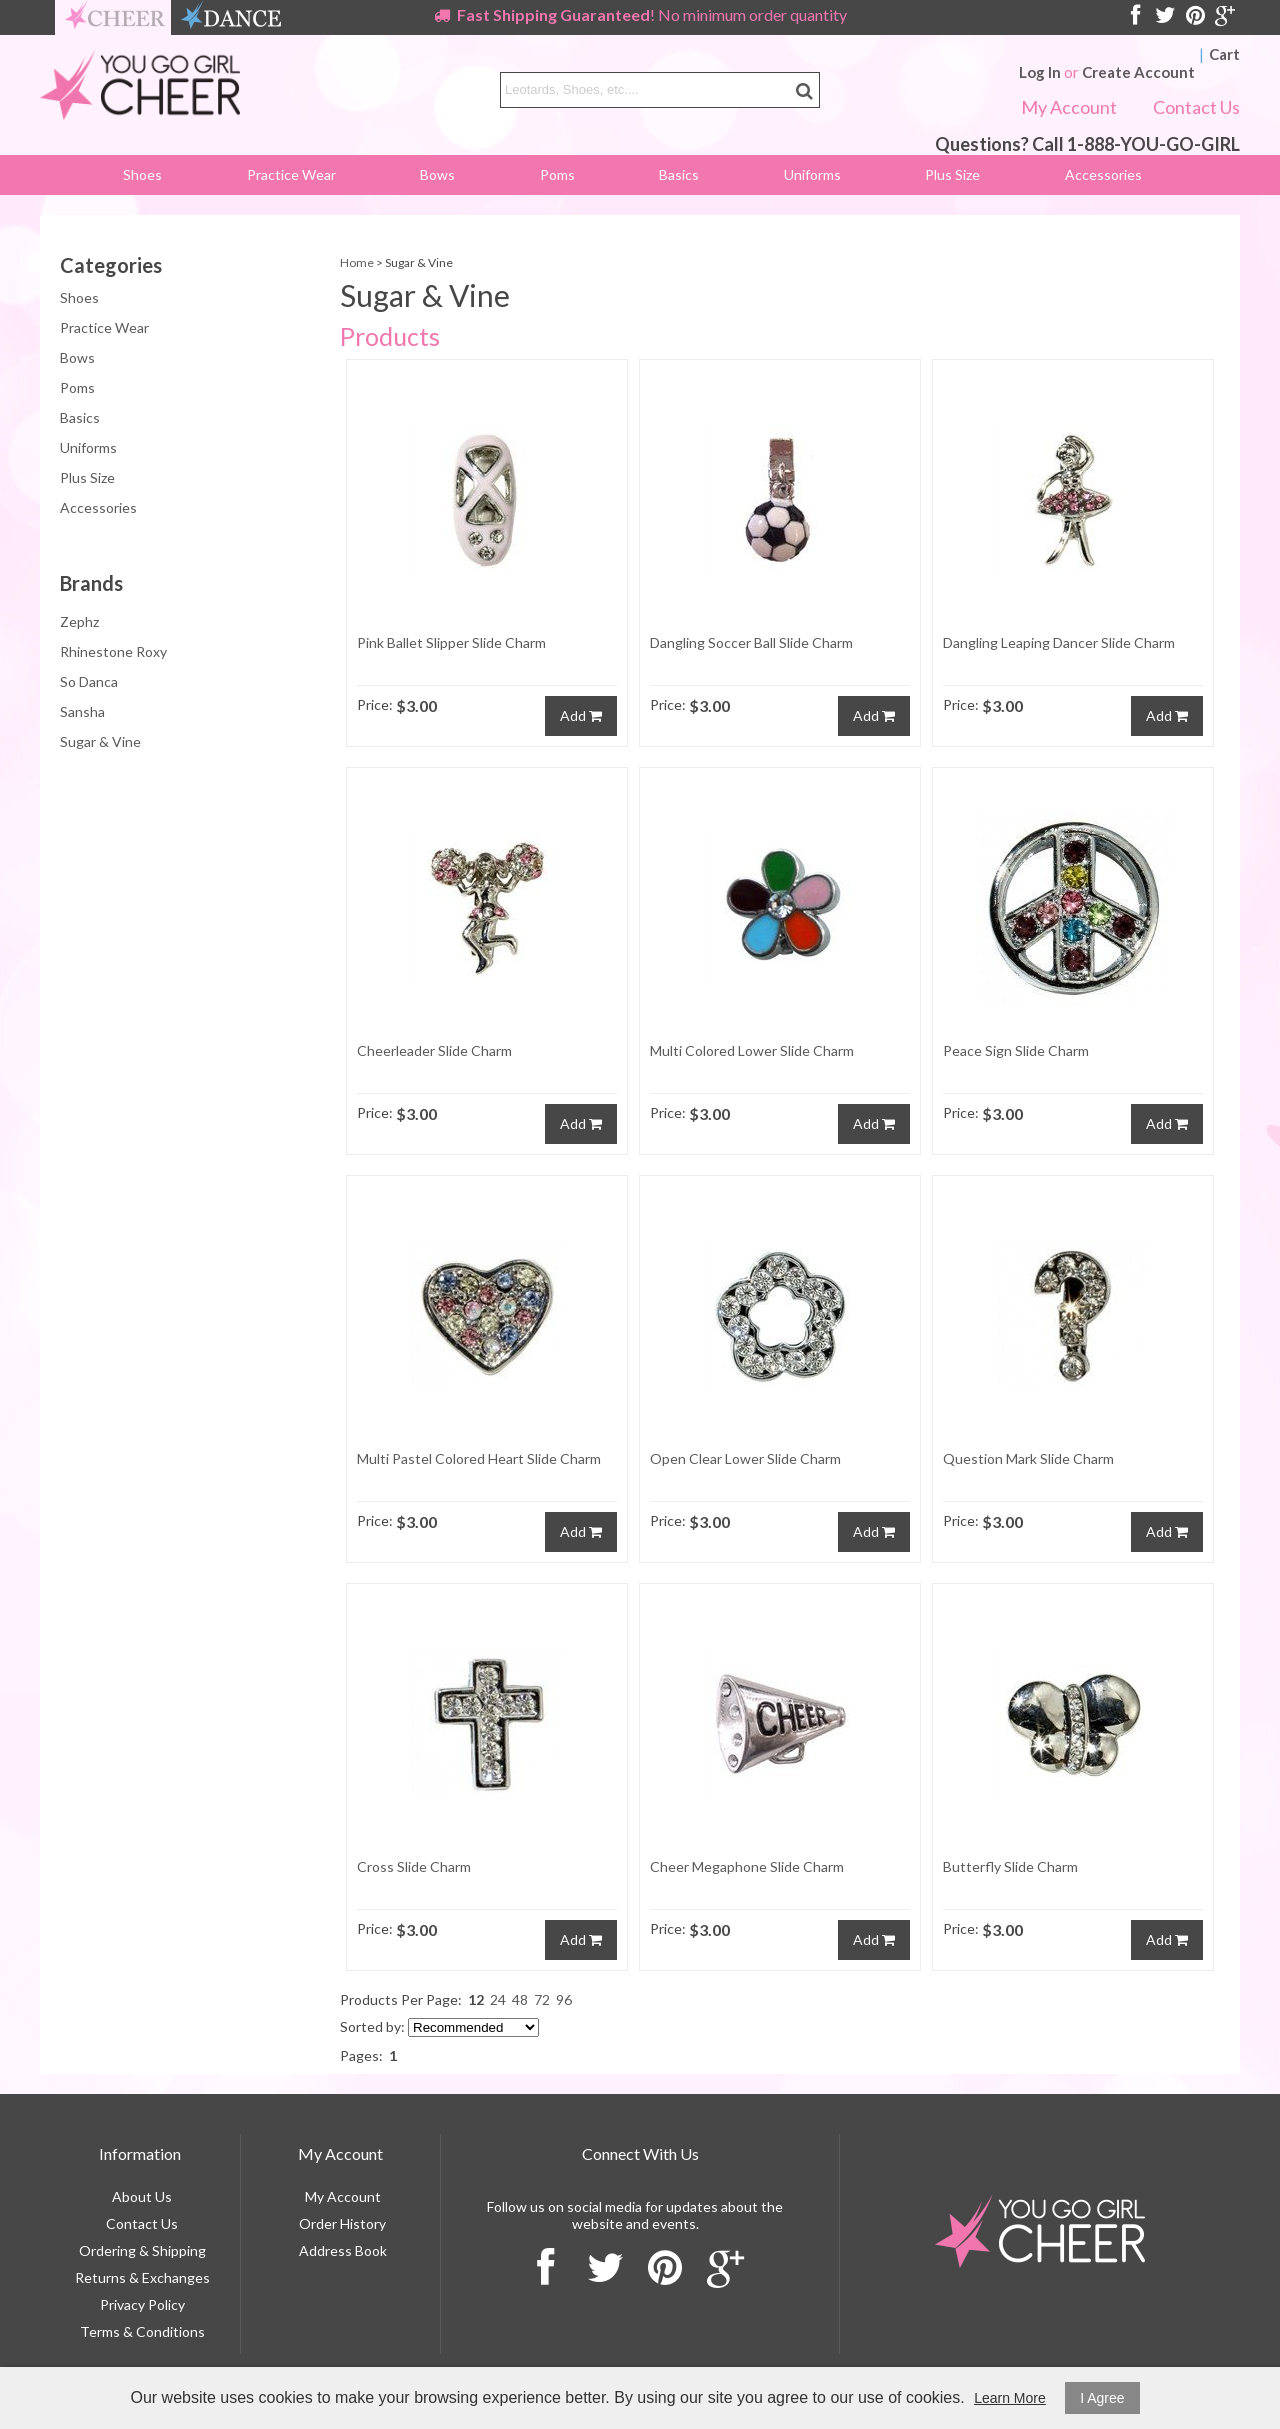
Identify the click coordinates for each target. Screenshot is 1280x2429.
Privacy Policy (142, 2304)
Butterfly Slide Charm (1010, 1866)
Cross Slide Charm (414, 1866)
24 (498, 1999)
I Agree (1102, 2398)
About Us (142, 2196)
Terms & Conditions (142, 2331)
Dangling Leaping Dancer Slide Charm (1059, 642)
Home (357, 262)
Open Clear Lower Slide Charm (745, 1458)
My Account (1069, 107)
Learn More (1010, 2398)
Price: (375, 704)
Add (581, 715)
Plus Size (952, 174)
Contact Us (1196, 107)
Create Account (1138, 72)
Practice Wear (291, 174)
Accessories (1103, 174)
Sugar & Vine (100, 749)
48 (520, 1999)
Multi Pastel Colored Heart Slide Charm (479, 1458)
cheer (115, 17)
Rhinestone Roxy (113, 659)
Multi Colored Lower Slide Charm (752, 1050)
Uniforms (812, 174)
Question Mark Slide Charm (1028, 1458)
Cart (1224, 54)
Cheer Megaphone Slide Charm (747, 1866)
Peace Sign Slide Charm (1016, 1050)
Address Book (343, 2250)
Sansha (82, 719)
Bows (437, 174)
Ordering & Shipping (142, 2250)
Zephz (79, 629)
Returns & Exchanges (142, 2277)
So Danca (89, 689)
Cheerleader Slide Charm (434, 1050)
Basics (679, 174)
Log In (1040, 72)
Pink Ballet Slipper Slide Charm (451, 642)
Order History (342, 2223)
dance (231, 17)
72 (542, 1999)
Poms (557, 174)
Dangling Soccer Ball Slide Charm (751, 642)
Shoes (142, 174)
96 (564, 1999)
